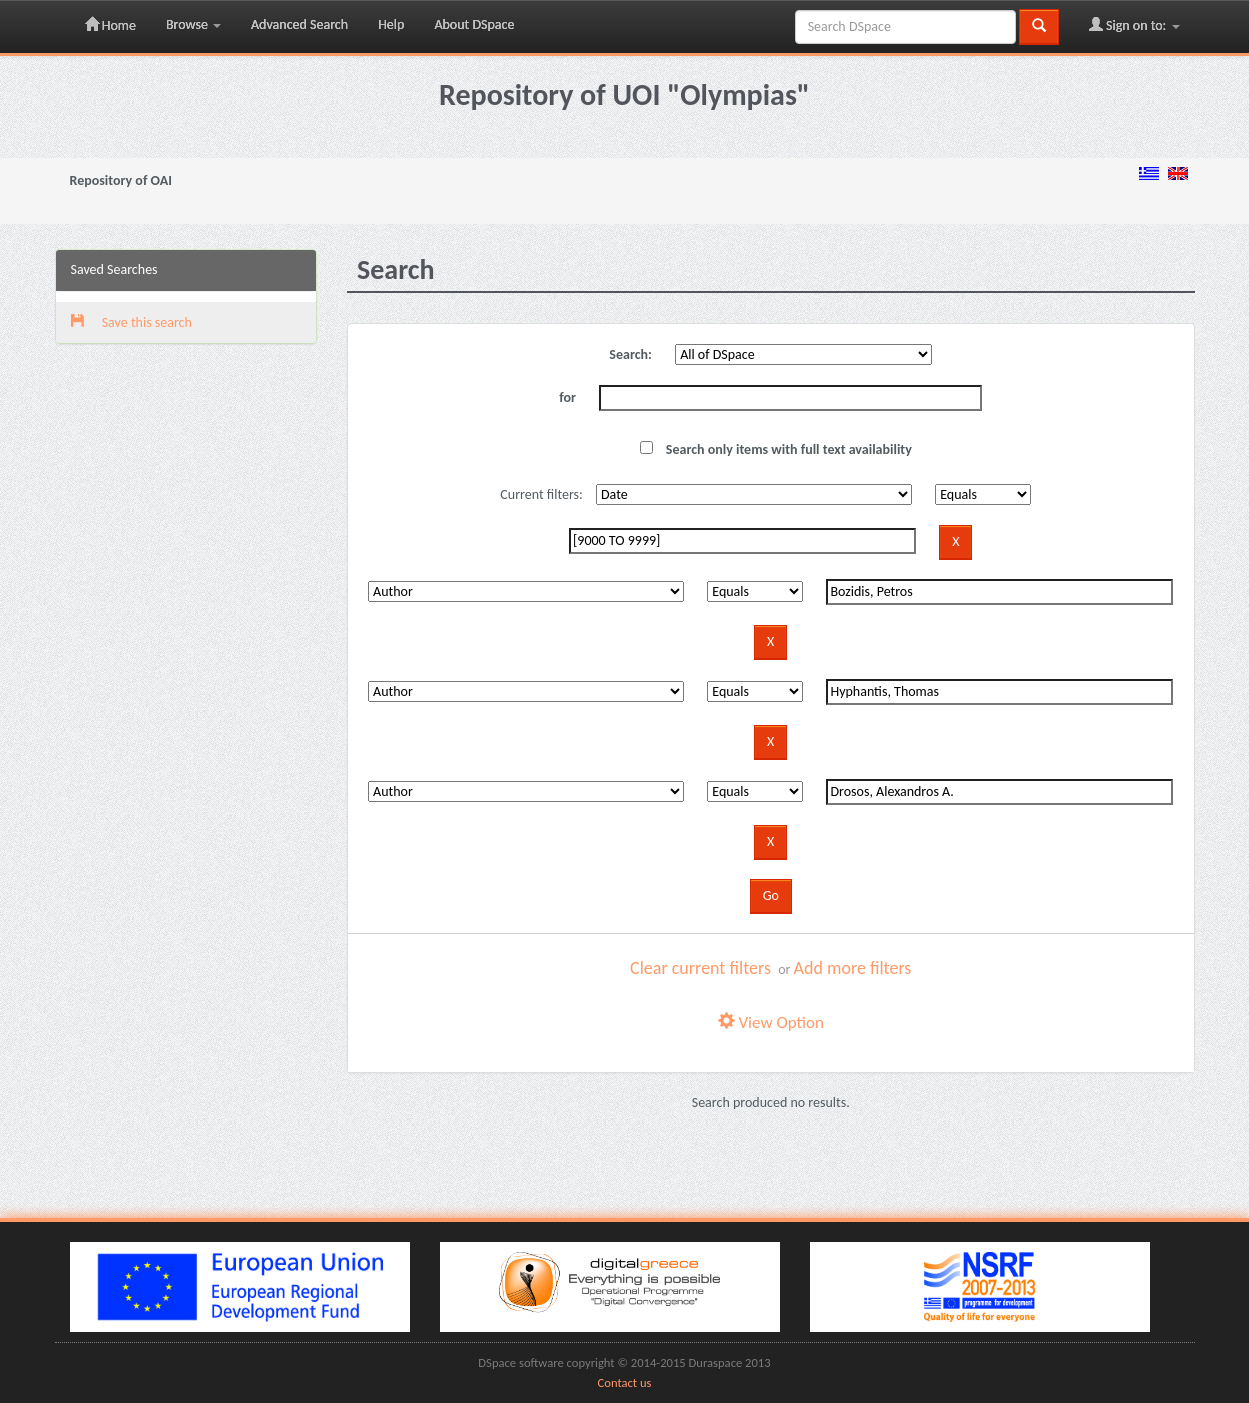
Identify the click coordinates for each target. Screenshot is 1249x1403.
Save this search (131, 322)
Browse (193, 24)
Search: (630, 354)
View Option (771, 1022)
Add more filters (853, 968)
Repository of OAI (121, 180)
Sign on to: (1134, 25)
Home (110, 25)
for (567, 397)
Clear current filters (700, 968)
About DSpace (474, 24)
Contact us (625, 1382)
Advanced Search (299, 24)
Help (391, 24)
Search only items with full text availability (776, 449)
